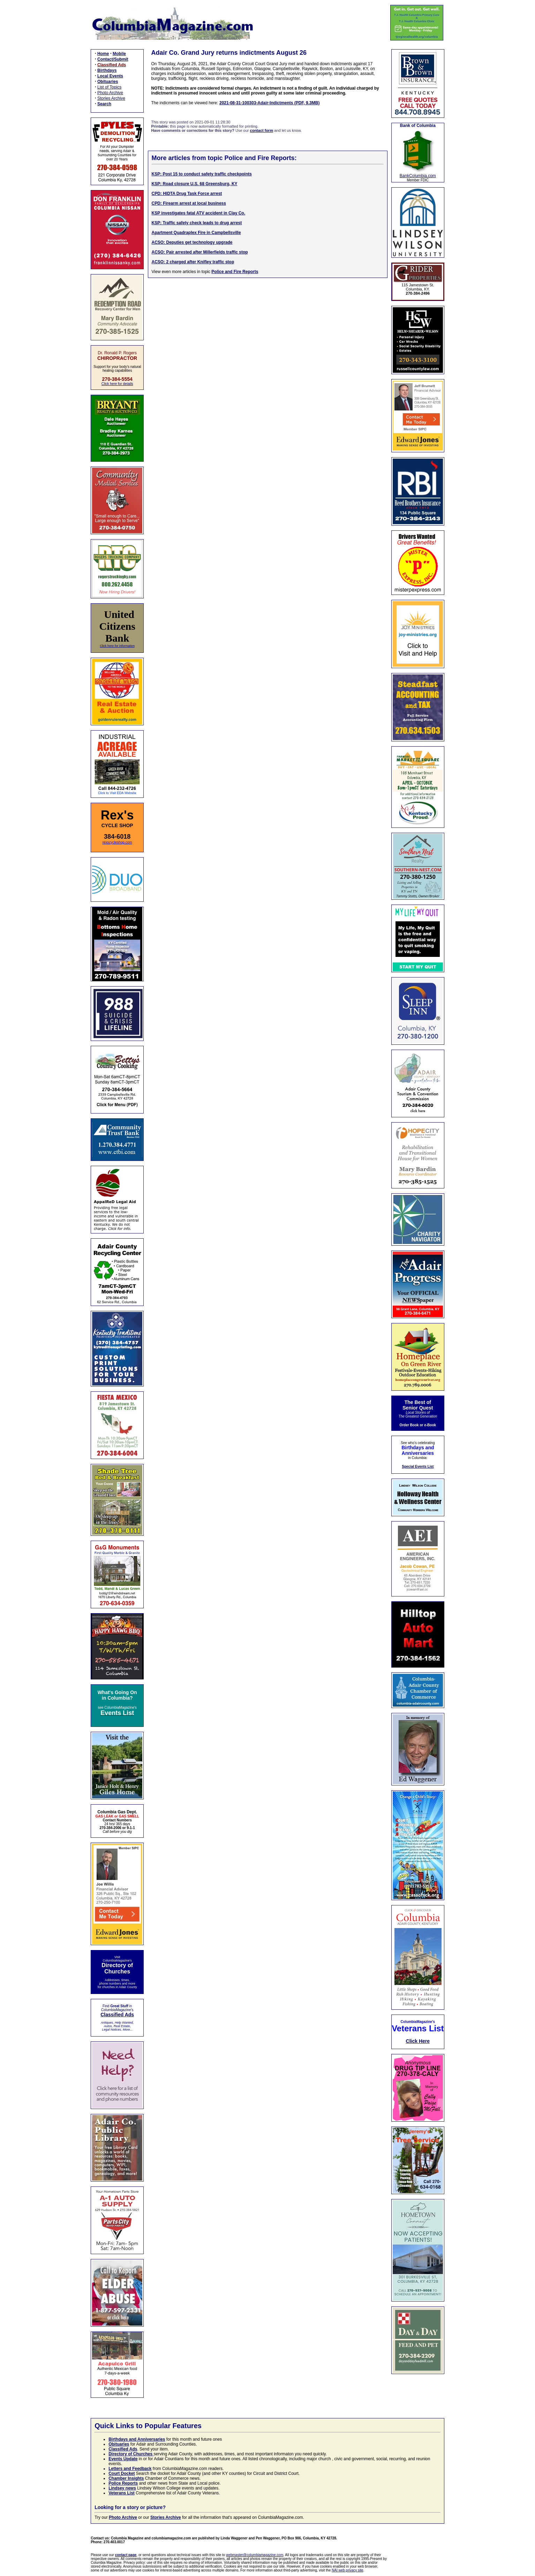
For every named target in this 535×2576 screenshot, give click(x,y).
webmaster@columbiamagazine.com (254, 2555)
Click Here (418, 2041)
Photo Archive (110, 92)
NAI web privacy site (347, 2570)
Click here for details (117, 384)
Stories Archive (111, 98)
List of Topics (109, 87)
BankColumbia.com (418, 175)
